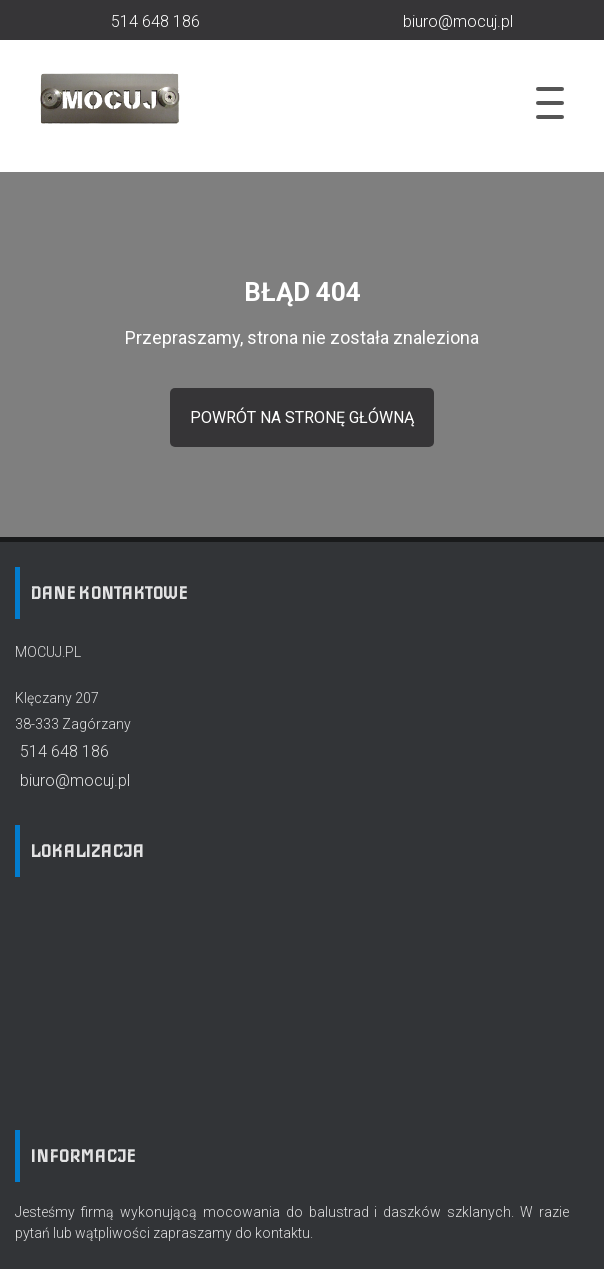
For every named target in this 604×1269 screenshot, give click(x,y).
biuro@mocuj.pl (72, 780)
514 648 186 (62, 751)
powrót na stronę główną (302, 417)
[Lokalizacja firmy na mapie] (165, 997)
